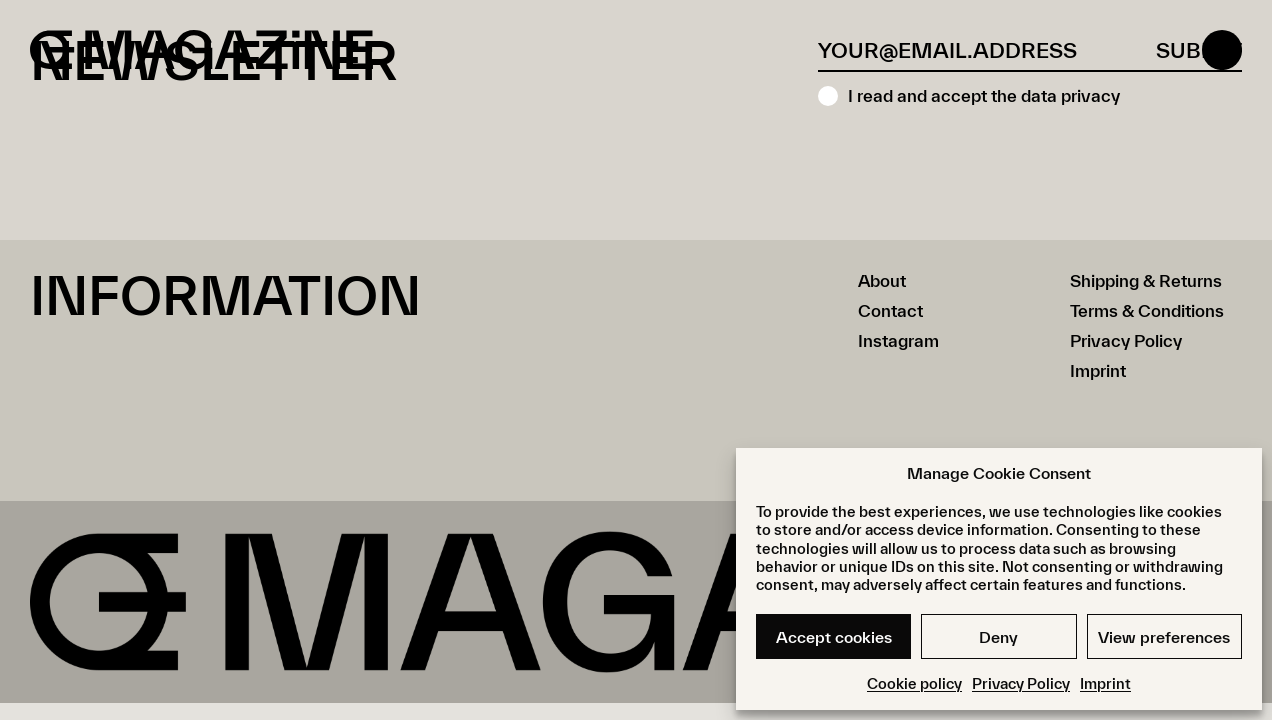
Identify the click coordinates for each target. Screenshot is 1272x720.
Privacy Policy (1021, 683)
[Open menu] (1222, 50)
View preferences (1164, 637)
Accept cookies (834, 637)
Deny (998, 637)
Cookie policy (914, 683)
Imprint (1105, 683)
